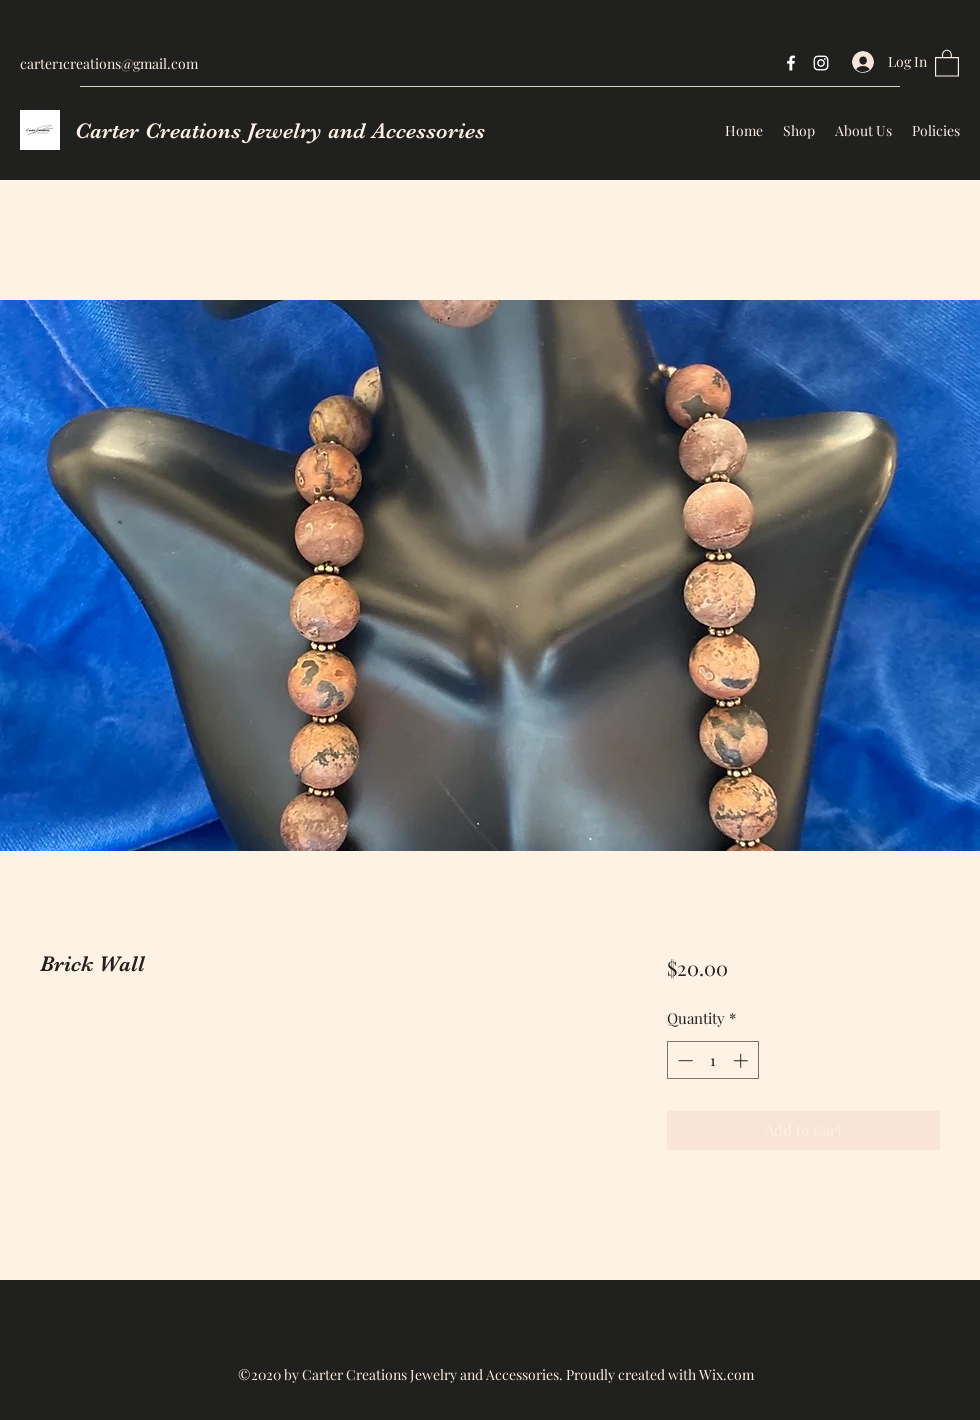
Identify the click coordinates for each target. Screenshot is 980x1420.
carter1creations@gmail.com (109, 63)
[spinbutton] (712, 1060)
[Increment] (742, 1060)
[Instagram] (821, 63)
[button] (947, 62)
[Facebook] (791, 63)
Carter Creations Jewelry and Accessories (280, 130)
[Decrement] (683, 1060)
